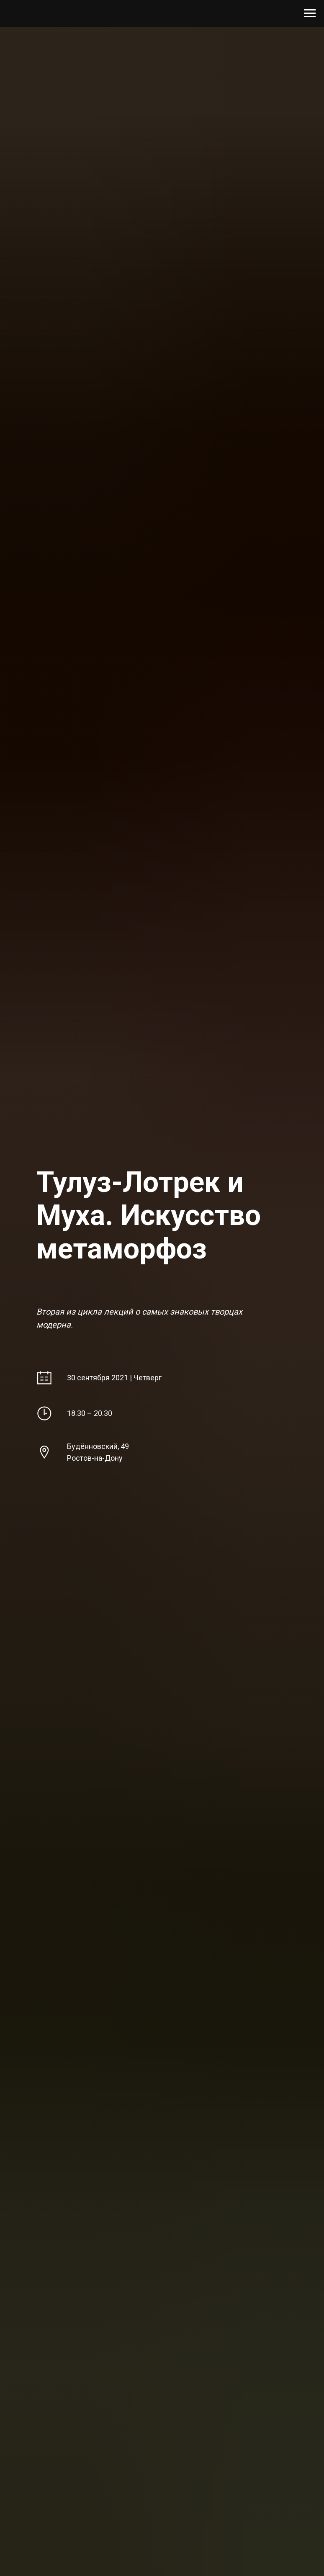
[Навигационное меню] (310, 13)
